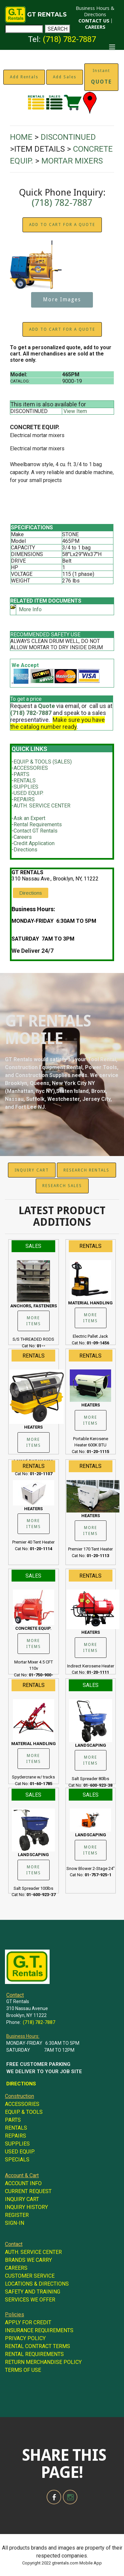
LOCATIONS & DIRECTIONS (37, 2284)
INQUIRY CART (32, 1170)
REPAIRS (24, 799)
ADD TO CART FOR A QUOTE (62, 224)
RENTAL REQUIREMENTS (34, 2354)
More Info (30, 609)
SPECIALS (17, 2159)
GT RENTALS (47, 14)
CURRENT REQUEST (28, 2191)
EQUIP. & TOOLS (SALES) (43, 762)
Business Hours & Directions (95, 11)
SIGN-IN (14, 2223)
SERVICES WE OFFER (30, 2299)
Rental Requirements (38, 824)
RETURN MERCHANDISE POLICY (43, 2362)
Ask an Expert (29, 818)
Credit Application (34, 843)
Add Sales (64, 77)
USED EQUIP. (28, 793)
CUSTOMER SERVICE (30, 2276)
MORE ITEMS (33, 1321)
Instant (101, 76)
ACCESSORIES (31, 768)
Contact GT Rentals (36, 831)
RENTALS (25, 780)
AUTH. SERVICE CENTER (42, 806)
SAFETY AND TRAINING (32, 2292)
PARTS (21, 774)
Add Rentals (24, 77)
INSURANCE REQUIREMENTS (39, 2330)
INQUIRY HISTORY (26, 2207)
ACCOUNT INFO (23, 2183)
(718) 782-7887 (69, 39)
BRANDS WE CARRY (28, 2260)
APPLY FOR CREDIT (28, 2322)
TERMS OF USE (23, 2370)
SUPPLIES (26, 787)
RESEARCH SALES (62, 1185)
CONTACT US (93, 21)
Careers (23, 837)
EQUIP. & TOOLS (24, 2112)
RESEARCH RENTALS (86, 1170)
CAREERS (95, 27)
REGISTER (17, 2215)
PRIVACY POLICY (25, 2338)
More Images (62, 300)
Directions (25, 849)
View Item (75, 411)
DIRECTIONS (21, 2084)
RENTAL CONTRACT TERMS (37, 2346)
